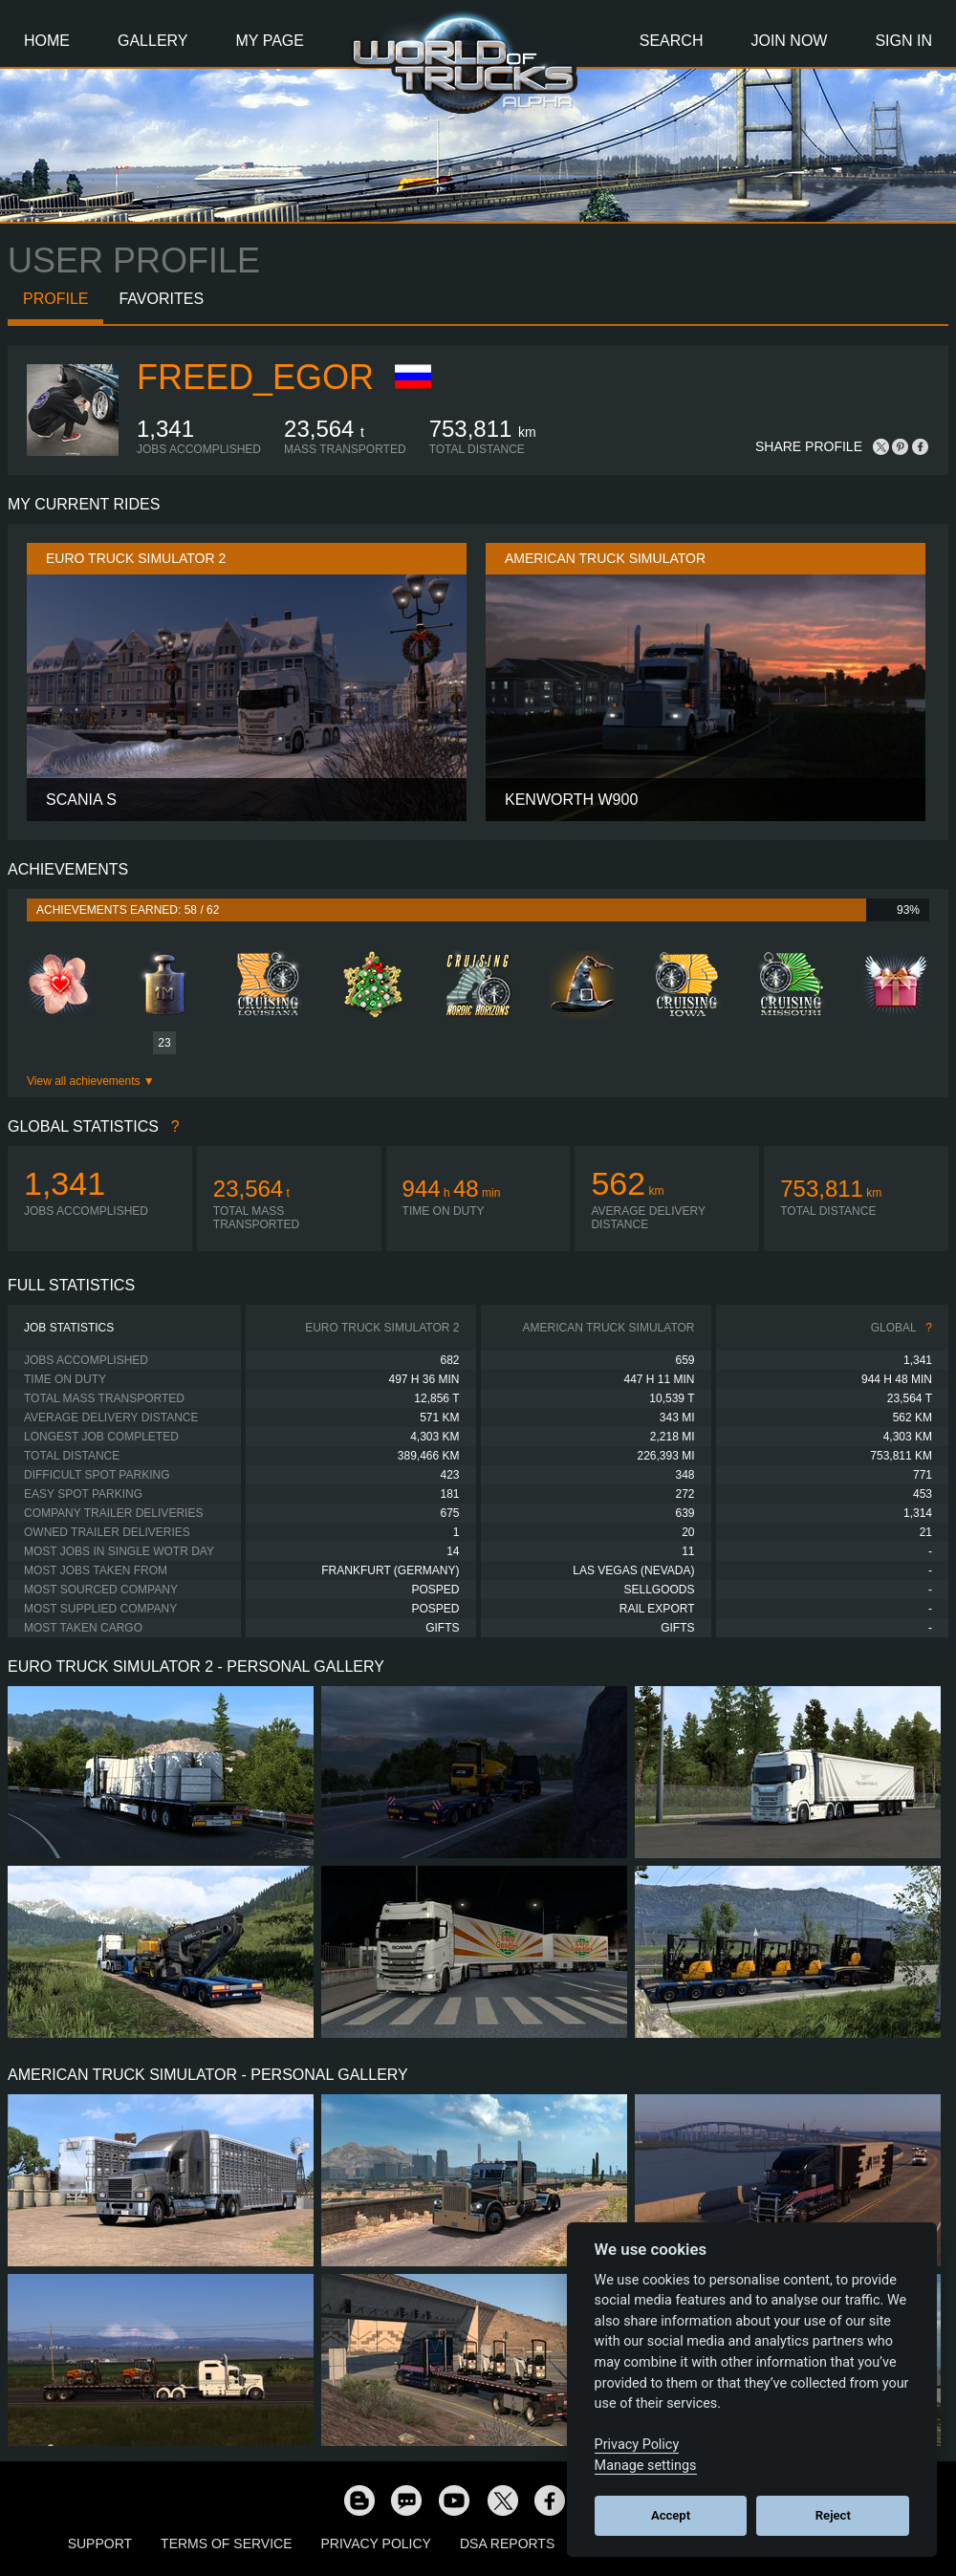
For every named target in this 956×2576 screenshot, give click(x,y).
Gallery (153, 40)
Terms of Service (226, 2543)
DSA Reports (507, 2543)
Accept (670, 2515)
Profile (55, 299)
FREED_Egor (255, 377)
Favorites (161, 299)
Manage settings (646, 2465)
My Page (270, 40)
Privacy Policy (376, 2543)
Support (100, 2543)
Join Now (788, 40)
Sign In (903, 40)
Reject (833, 2515)
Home (47, 40)
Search (672, 40)
